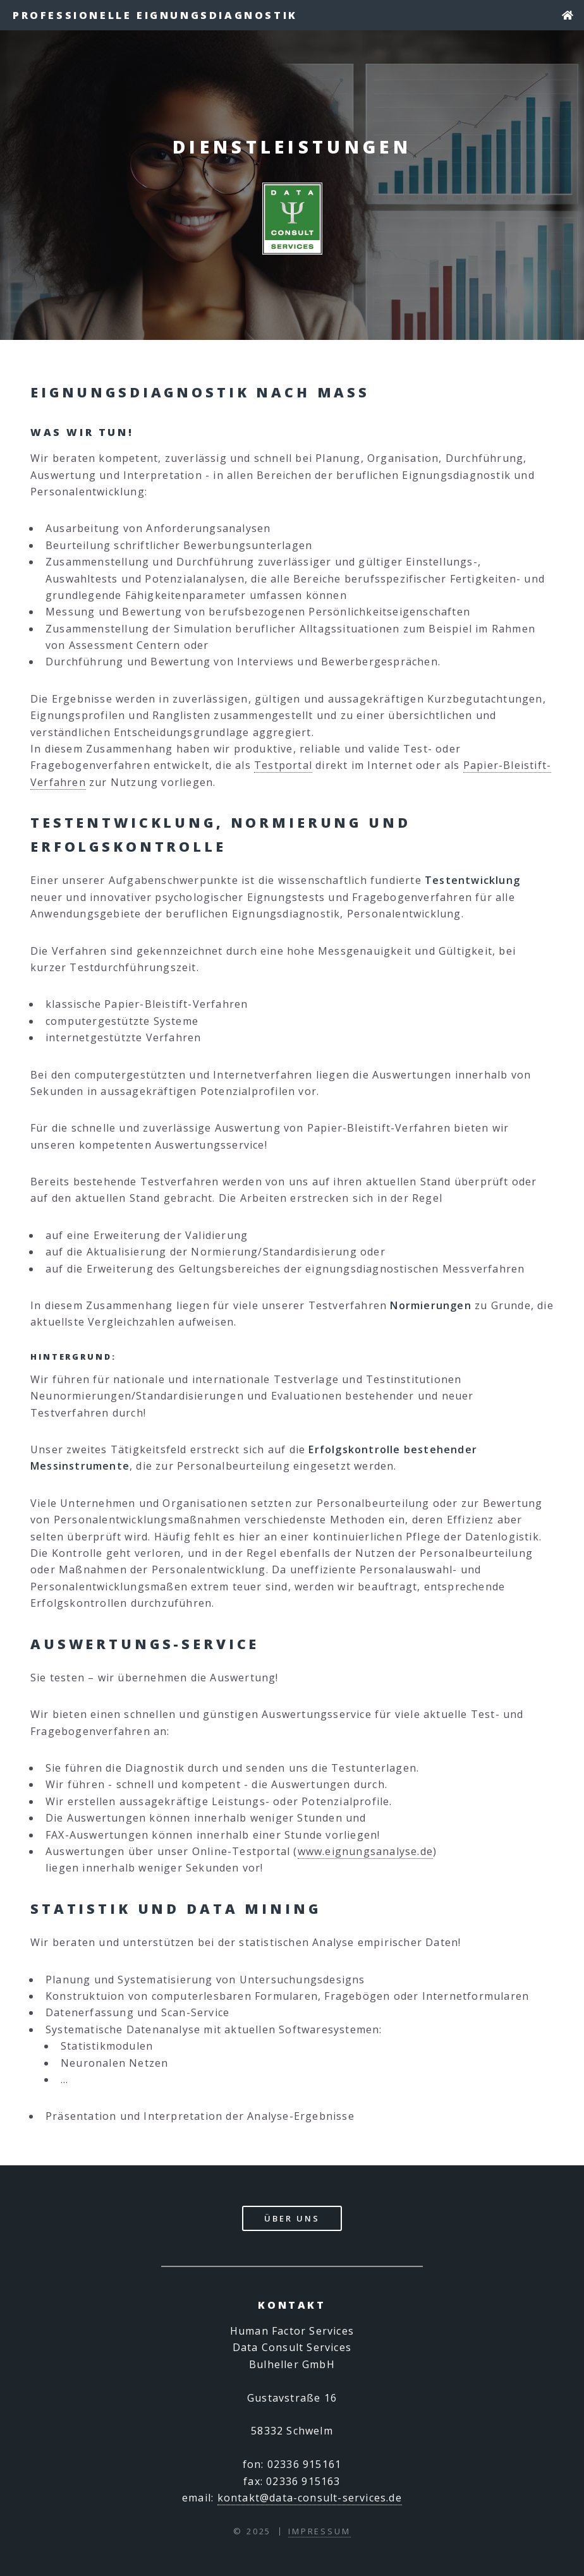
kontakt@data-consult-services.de (309, 2498)
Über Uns (291, 2218)
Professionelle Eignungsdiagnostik (155, 15)
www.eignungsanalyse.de (365, 1851)
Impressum (319, 2531)
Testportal (283, 765)
